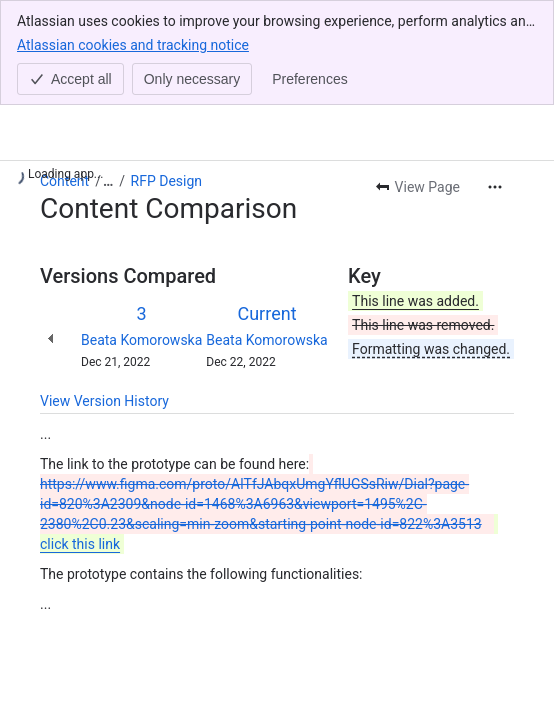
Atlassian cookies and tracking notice (133, 44)
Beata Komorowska (141, 340)
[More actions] (495, 187)
